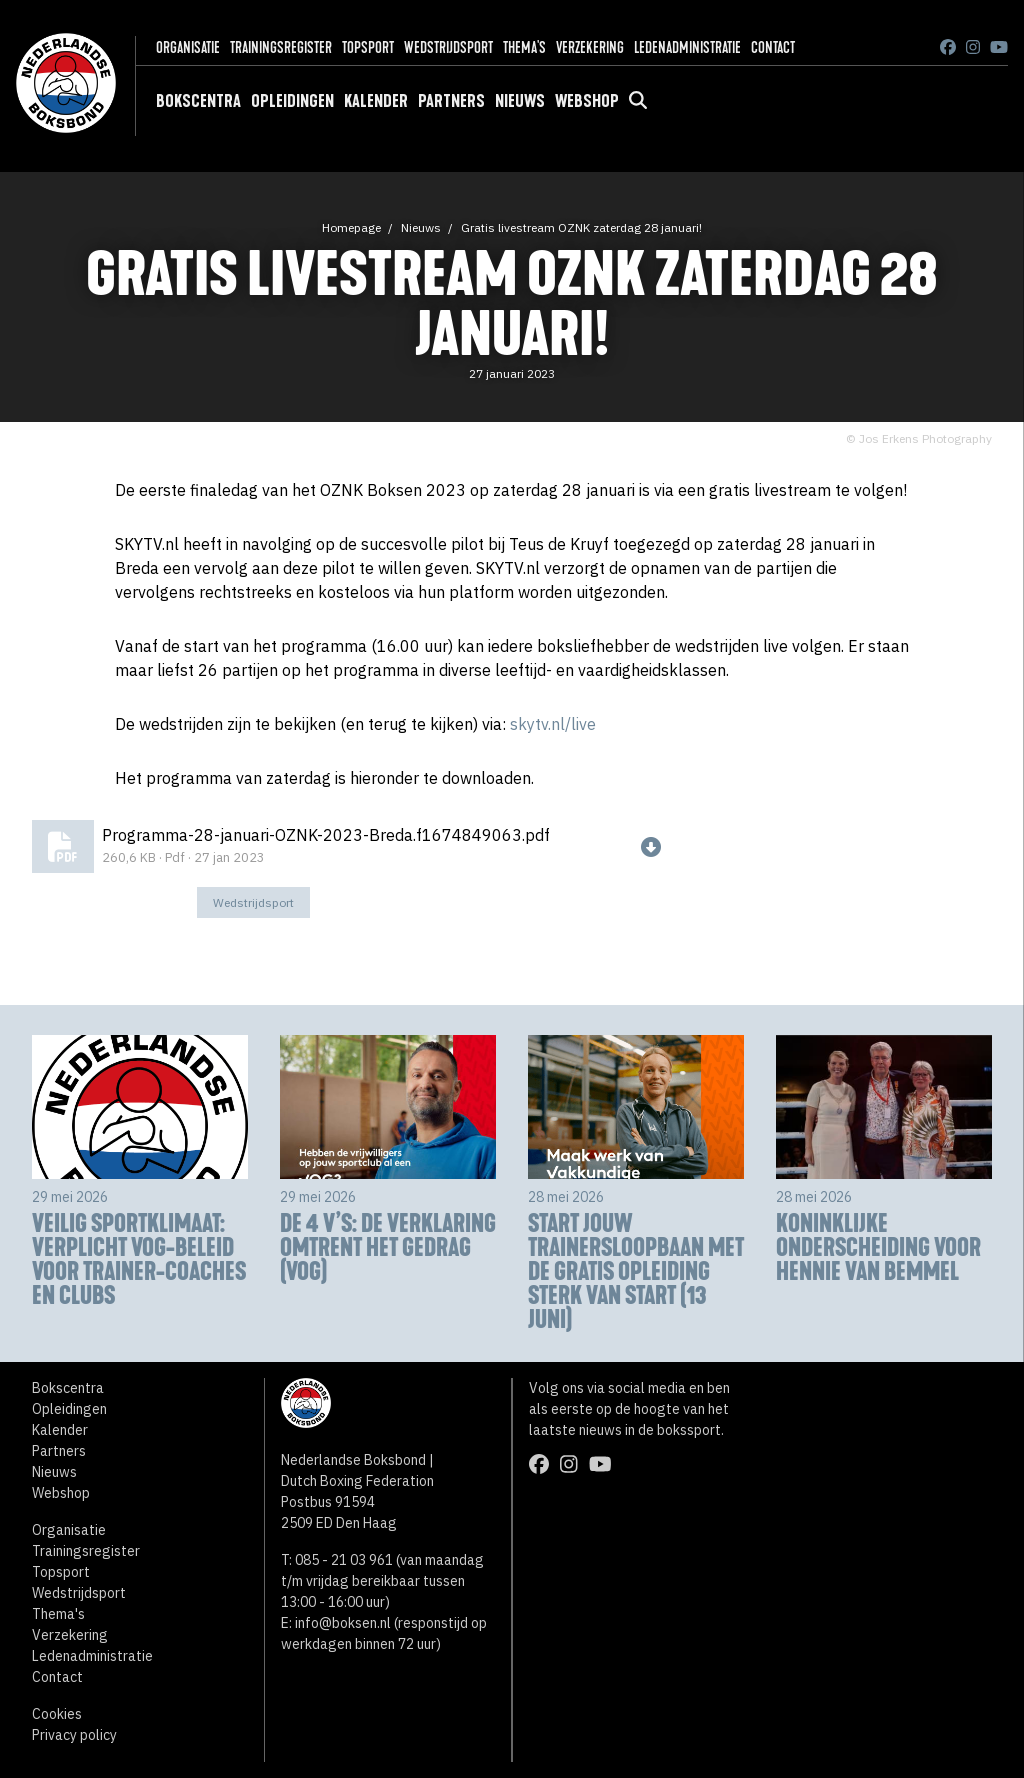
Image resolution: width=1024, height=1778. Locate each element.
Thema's (524, 47)
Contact (773, 47)
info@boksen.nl (343, 1623)
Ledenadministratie (687, 47)
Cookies (57, 1714)
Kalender (376, 101)
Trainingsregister (281, 47)
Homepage (351, 227)
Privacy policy (74, 1735)
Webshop (587, 101)
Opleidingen (292, 101)
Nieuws (520, 101)
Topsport (368, 47)
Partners (451, 101)
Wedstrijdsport (448, 47)
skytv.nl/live (553, 724)
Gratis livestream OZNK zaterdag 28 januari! (581, 227)
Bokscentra (198, 101)
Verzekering (590, 47)
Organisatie (188, 47)
